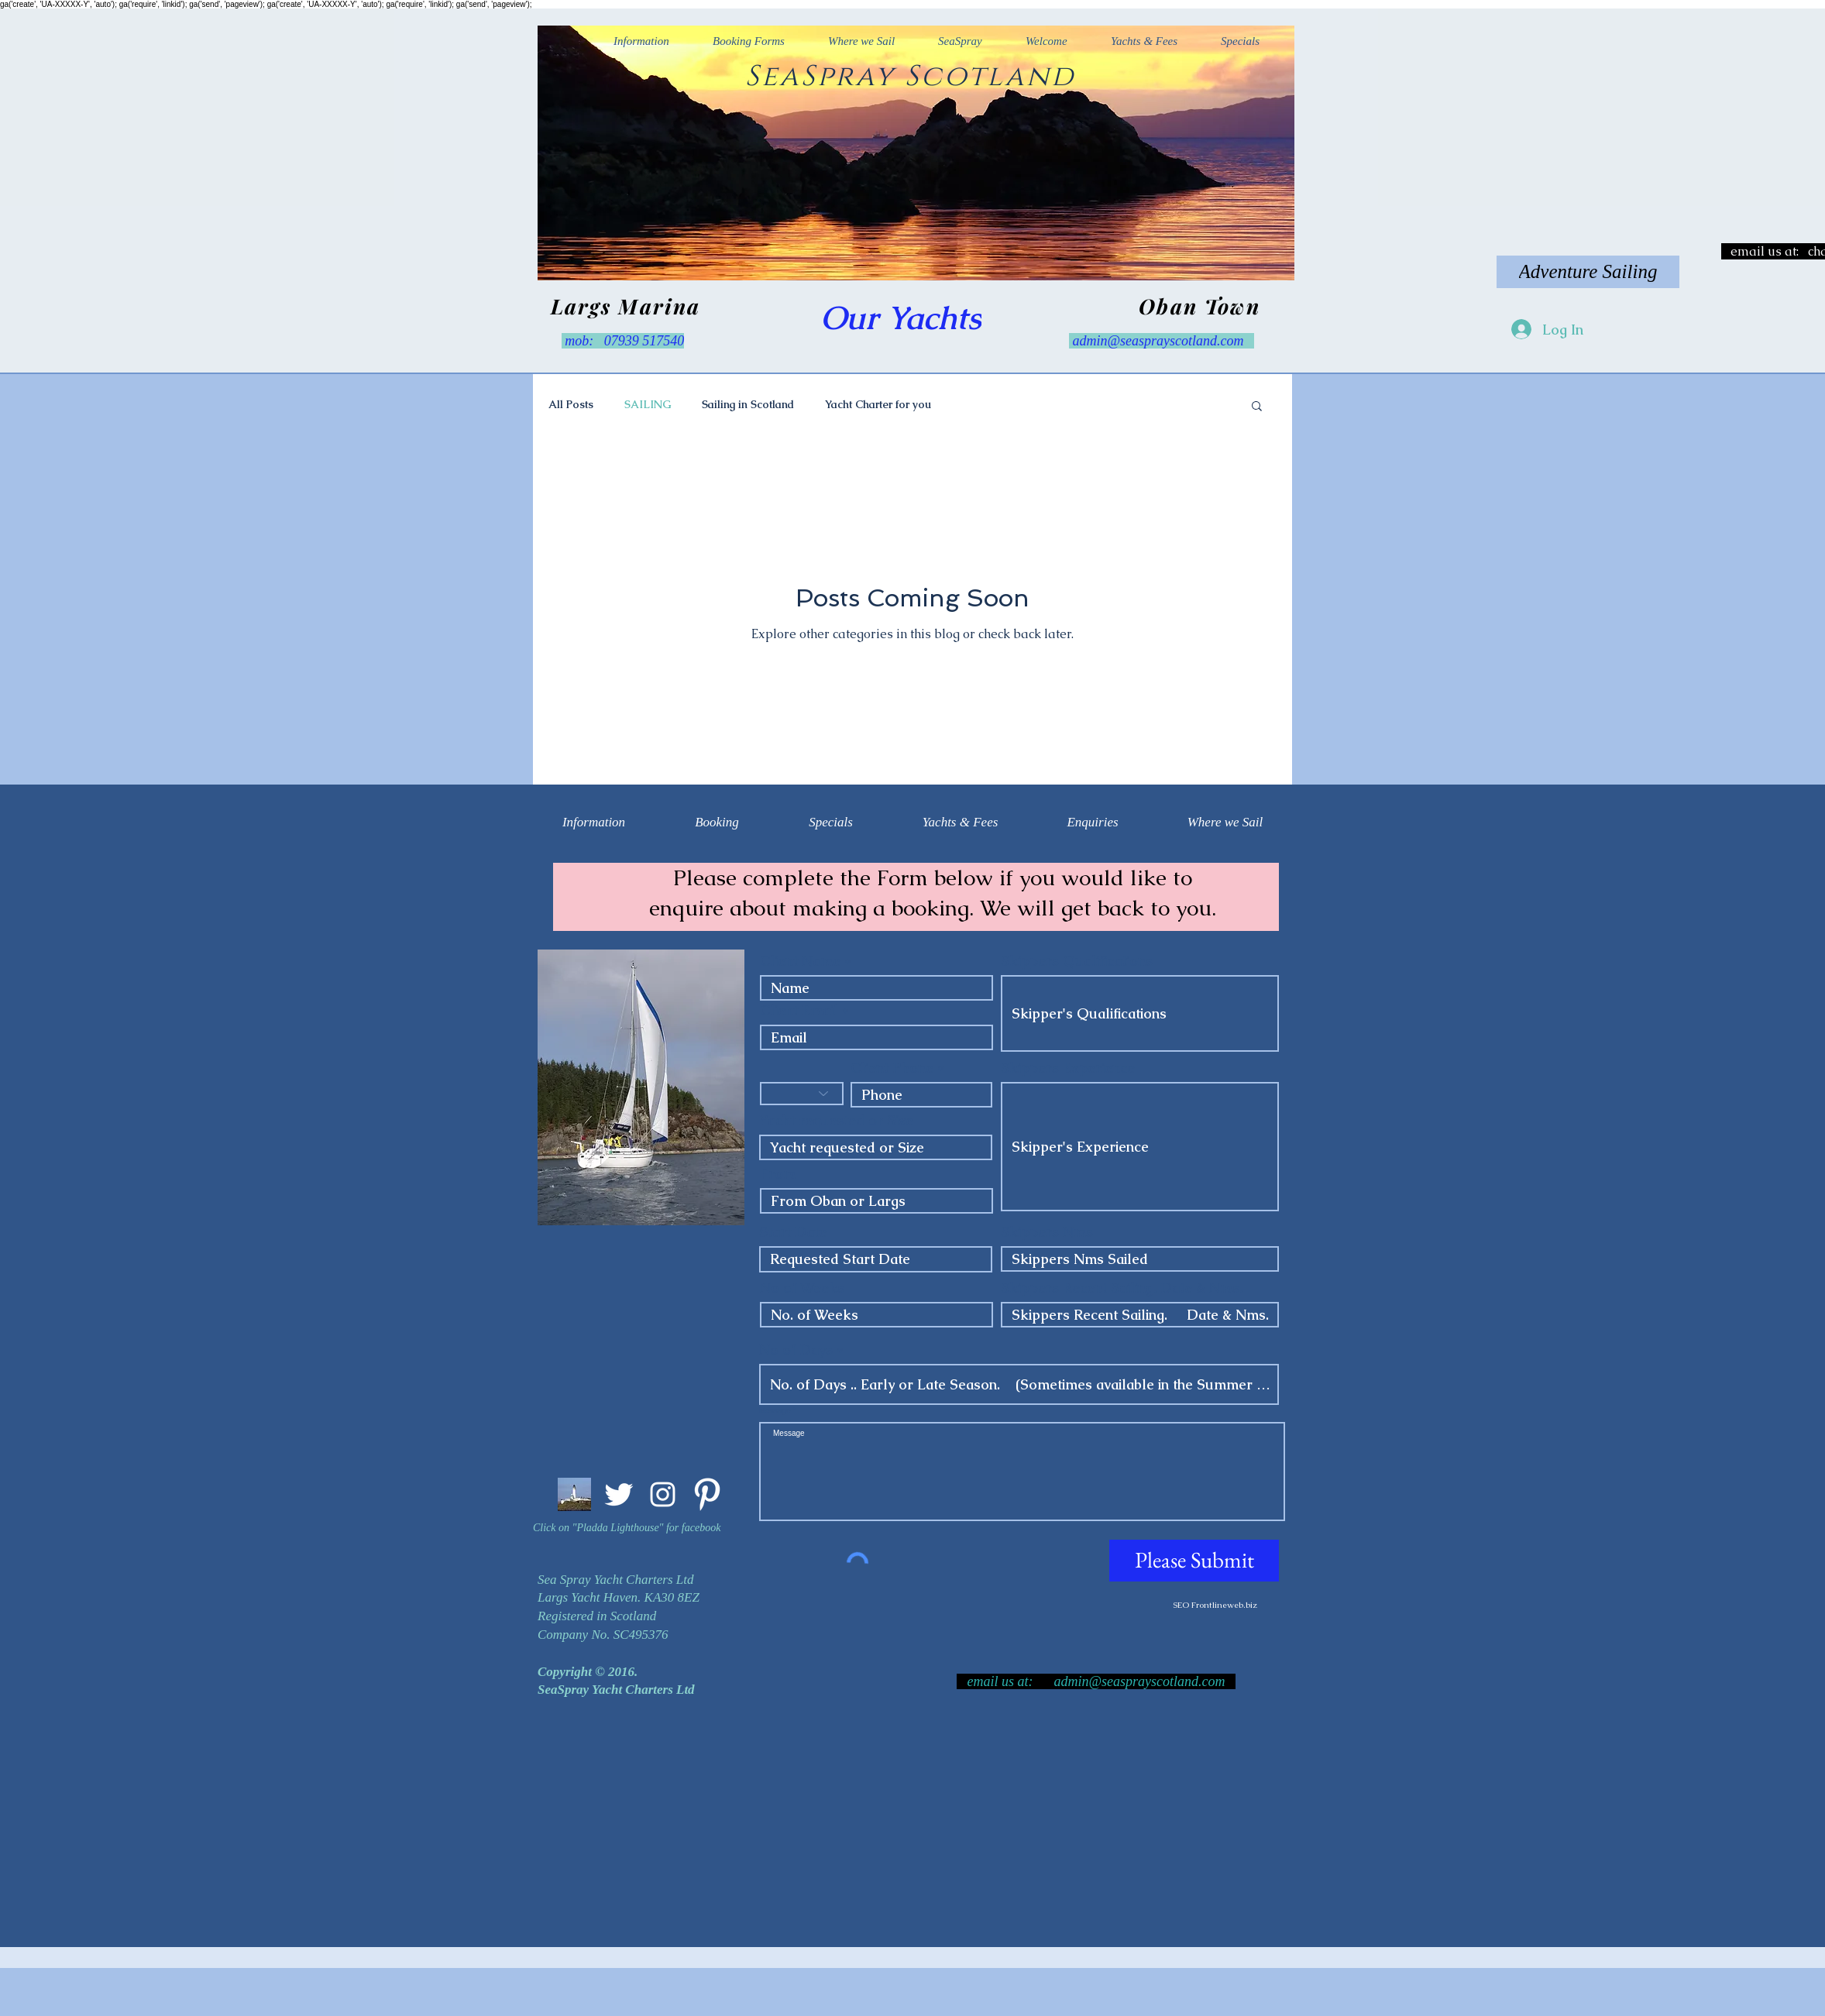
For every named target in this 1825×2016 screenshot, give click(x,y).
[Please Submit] (1194, 1561)
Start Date (793, 1232)
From (778, 1174)
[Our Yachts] (901, 317)
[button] (1256, 407)
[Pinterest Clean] (706, 1494)
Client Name (800, 961)
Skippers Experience (1068, 1068)
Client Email (799, 1011)
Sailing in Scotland (748, 404)
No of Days (796, 1350)
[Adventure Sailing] (1588, 272)
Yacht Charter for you (878, 404)
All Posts (570, 404)
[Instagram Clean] (662, 1494)
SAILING (647, 404)
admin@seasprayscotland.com (1157, 341)
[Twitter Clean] (618, 1494)
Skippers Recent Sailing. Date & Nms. (1121, 1288)
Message (775, 1411)
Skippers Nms (1047, 1232)
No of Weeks (802, 1288)
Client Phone (892, 1068)
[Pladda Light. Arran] (574, 1494)
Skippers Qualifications (1077, 961)
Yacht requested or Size (836, 1121)
